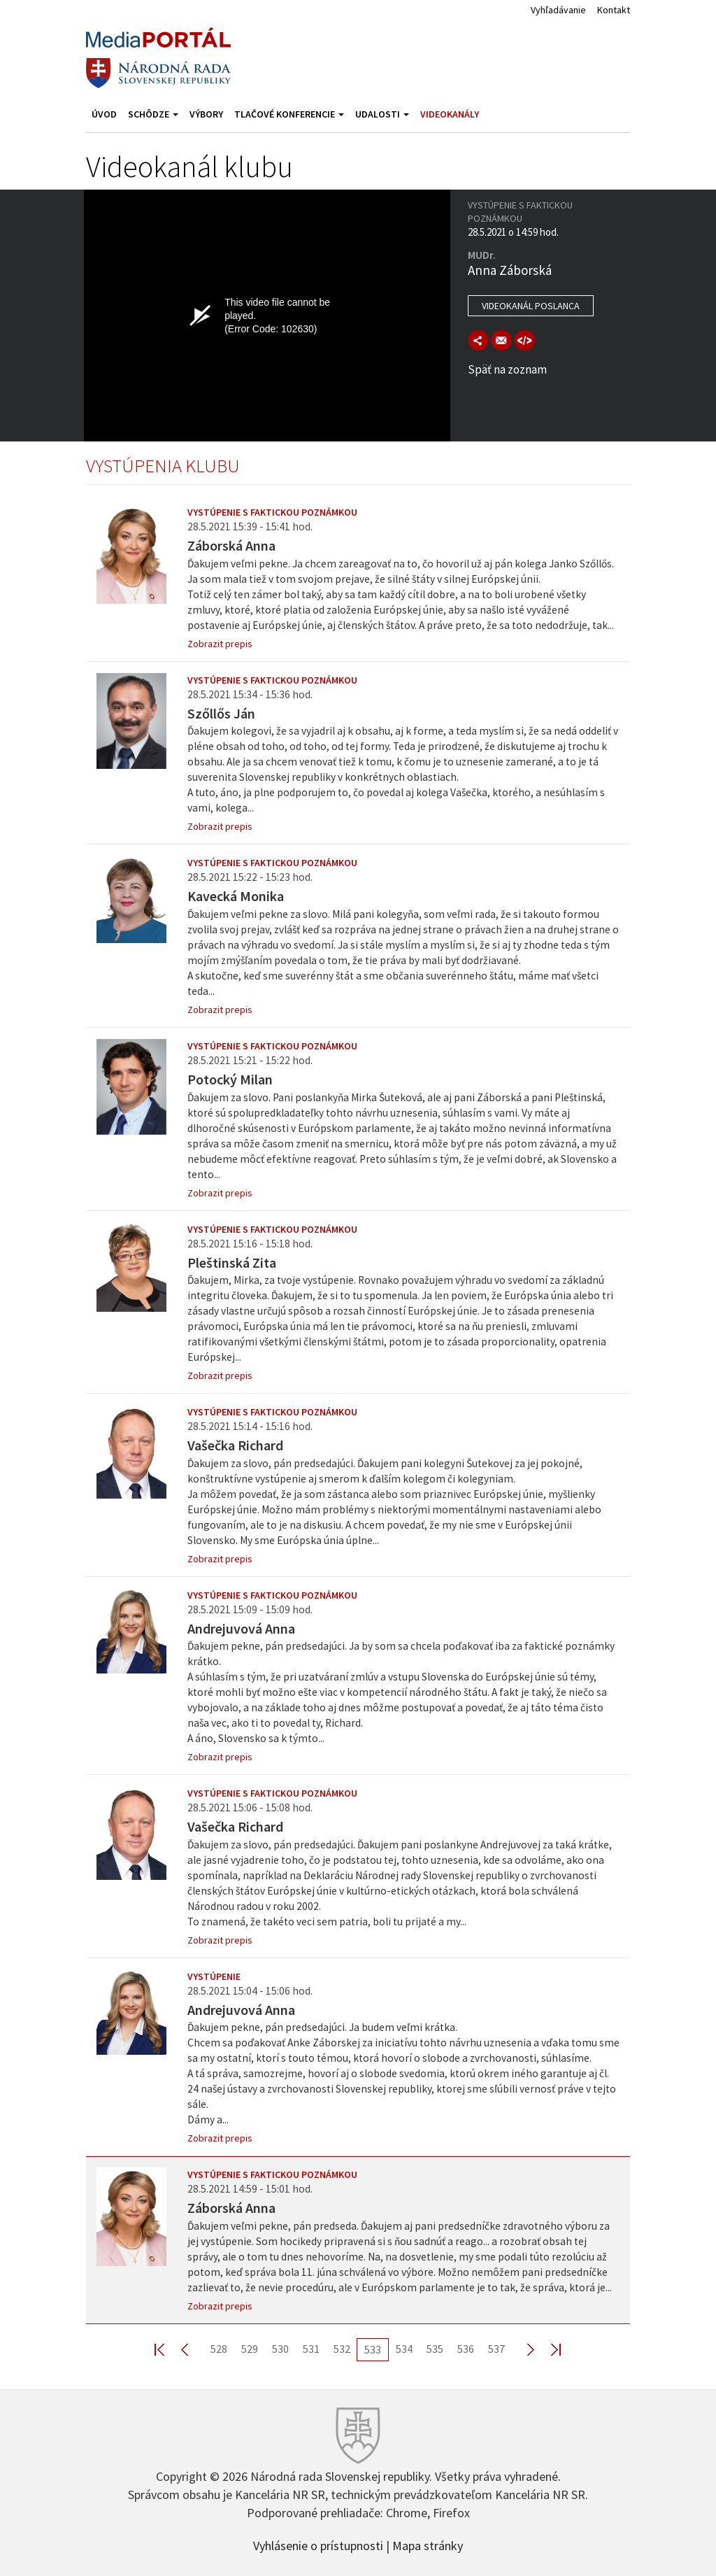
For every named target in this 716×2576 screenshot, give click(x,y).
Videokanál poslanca (531, 305)
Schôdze (153, 114)
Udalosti (382, 114)
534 (404, 2349)
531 (311, 2349)
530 (280, 2349)
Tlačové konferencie (289, 114)
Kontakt (613, 9)
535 (435, 2349)
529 (249, 2349)
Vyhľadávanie (558, 9)
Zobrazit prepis (219, 643)
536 (465, 2349)
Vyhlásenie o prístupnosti (318, 2545)
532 (342, 2349)
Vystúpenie (214, 1976)
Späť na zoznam (507, 369)
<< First (168, 2349)
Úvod (104, 114)
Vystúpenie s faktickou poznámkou (272, 512)
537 (496, 2349)
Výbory (206, 114)
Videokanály (449, 114)
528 (218, 2349)
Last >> (547, 2349)
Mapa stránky (427, 2545)
